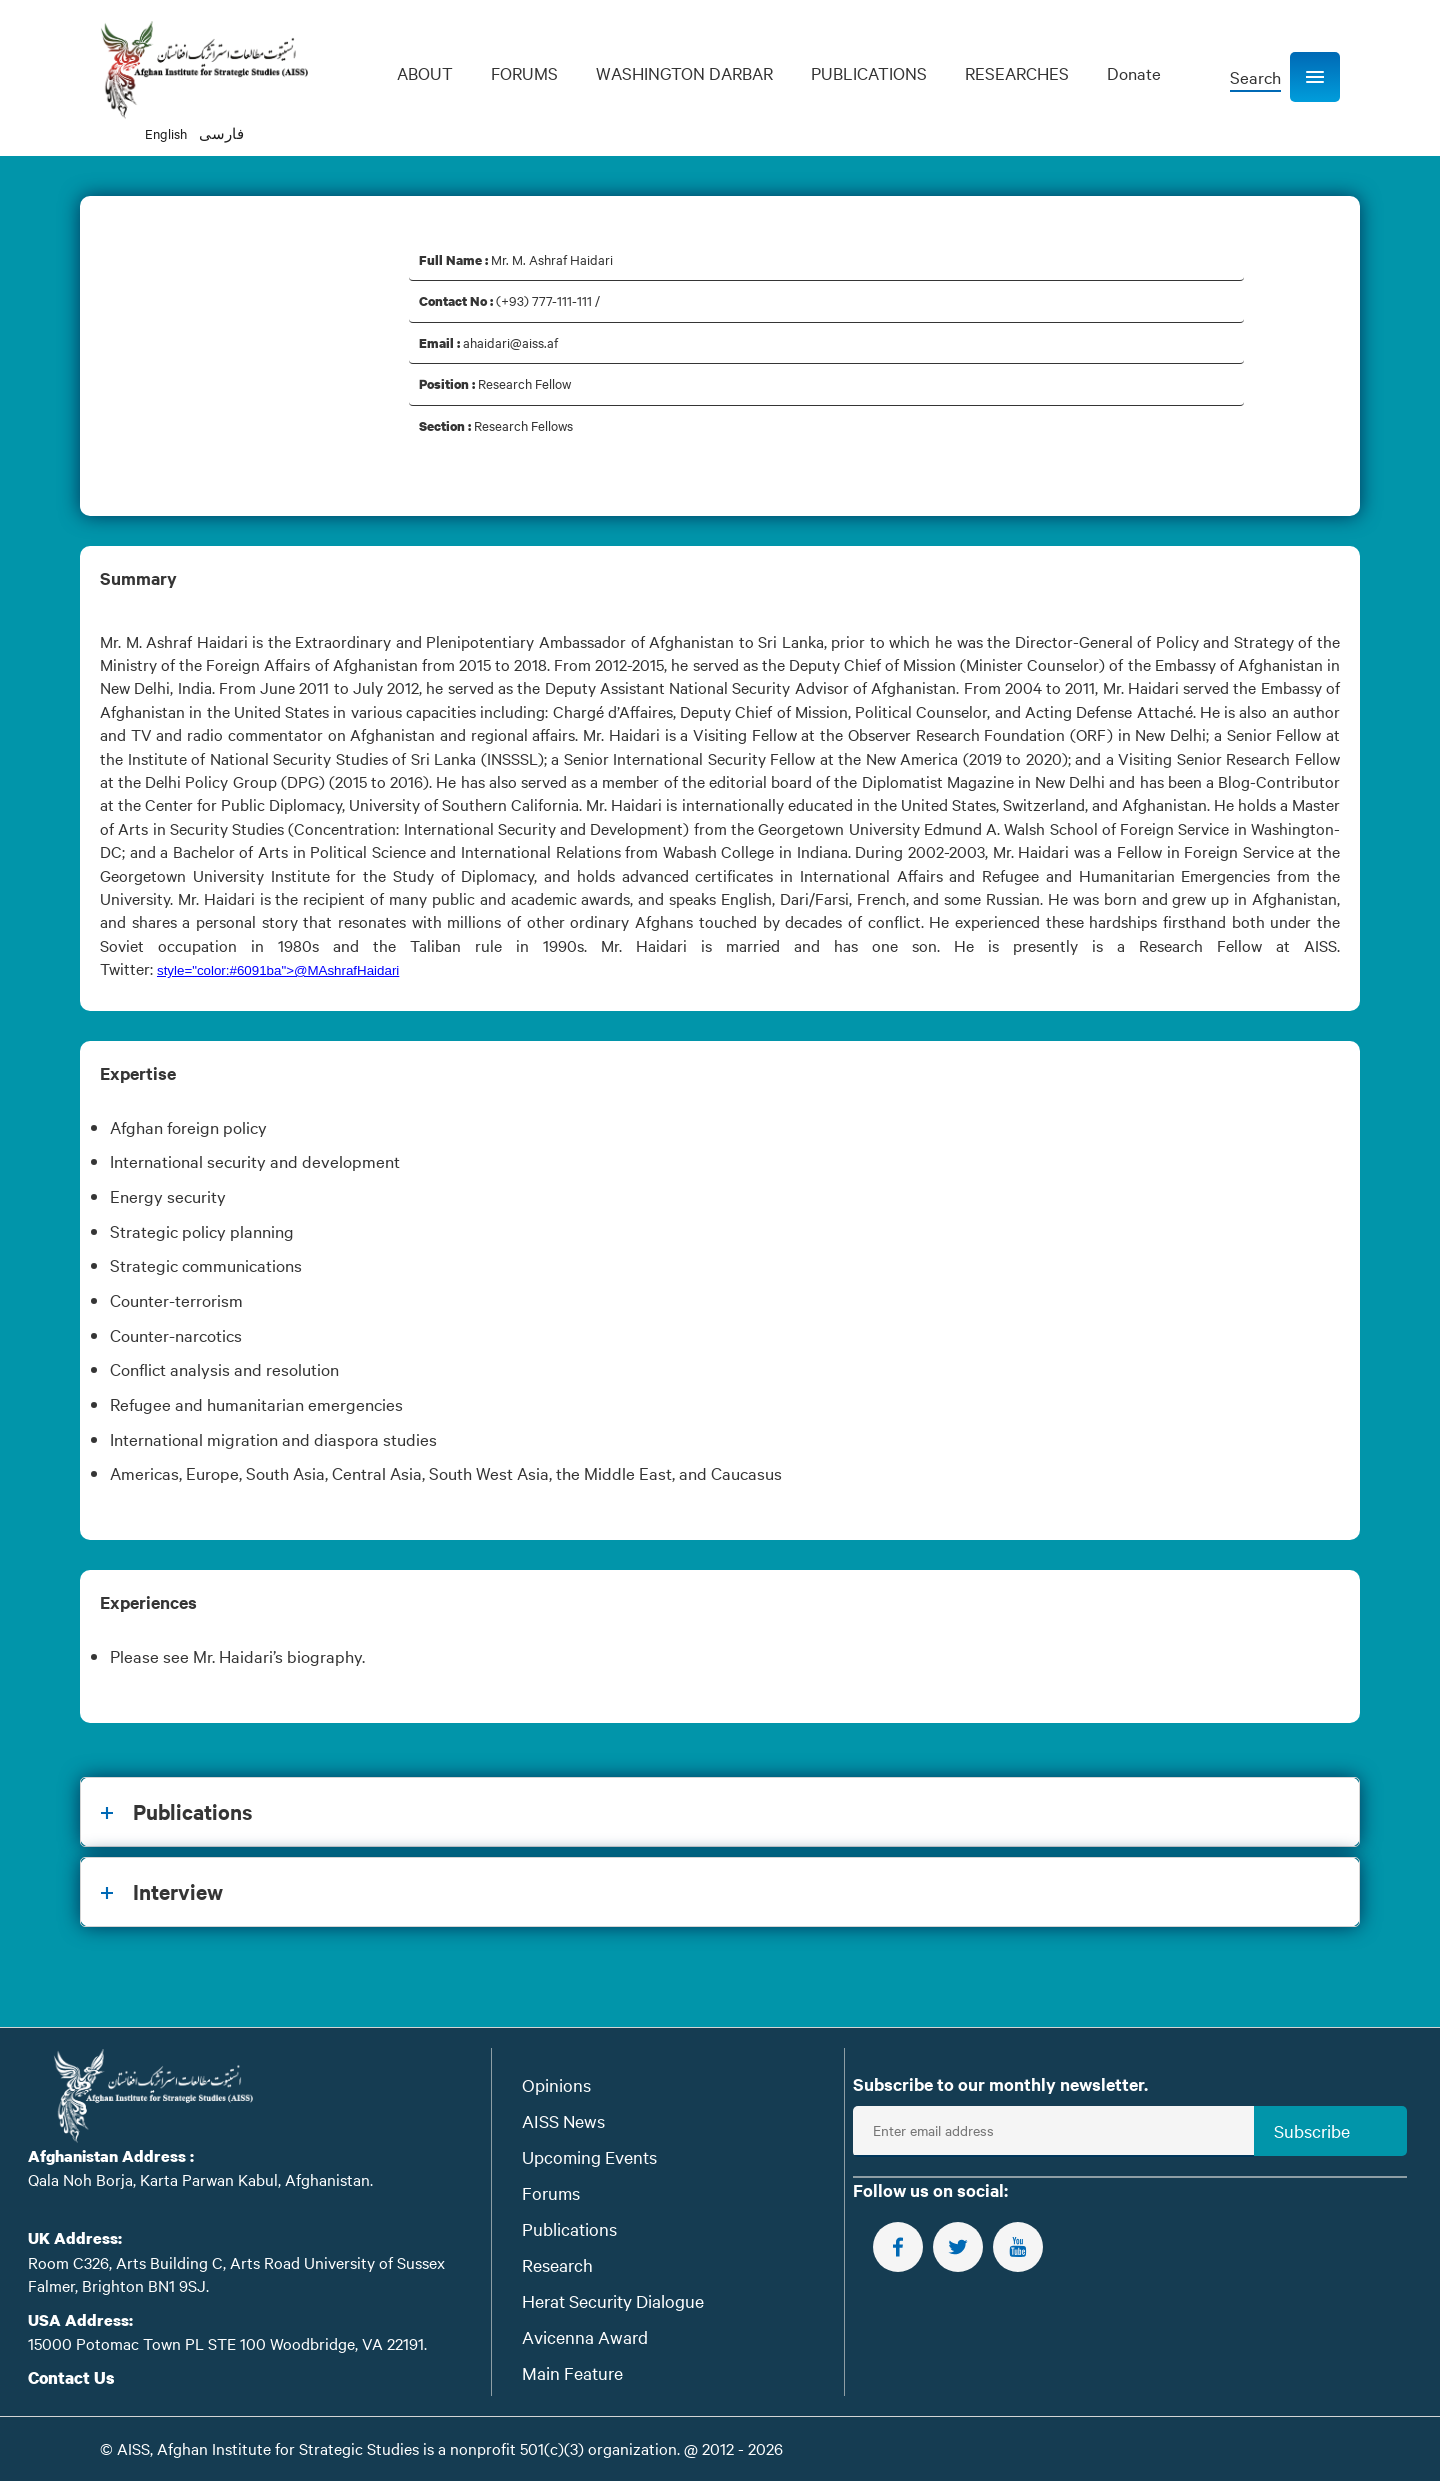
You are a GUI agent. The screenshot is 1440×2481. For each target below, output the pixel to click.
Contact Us (71, 2377)
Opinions (556, 2084)
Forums (551, 2192)
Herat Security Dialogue (613, 2300)
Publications (569, 2228)
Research (557, 2264)
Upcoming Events (589, 2156)
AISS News (563, 2120)
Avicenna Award (585, 2336)
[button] (1315, 77)
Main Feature (572, 2372)
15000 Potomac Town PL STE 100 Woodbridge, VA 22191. (227, 2343)
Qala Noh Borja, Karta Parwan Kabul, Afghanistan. (200, 2179)
